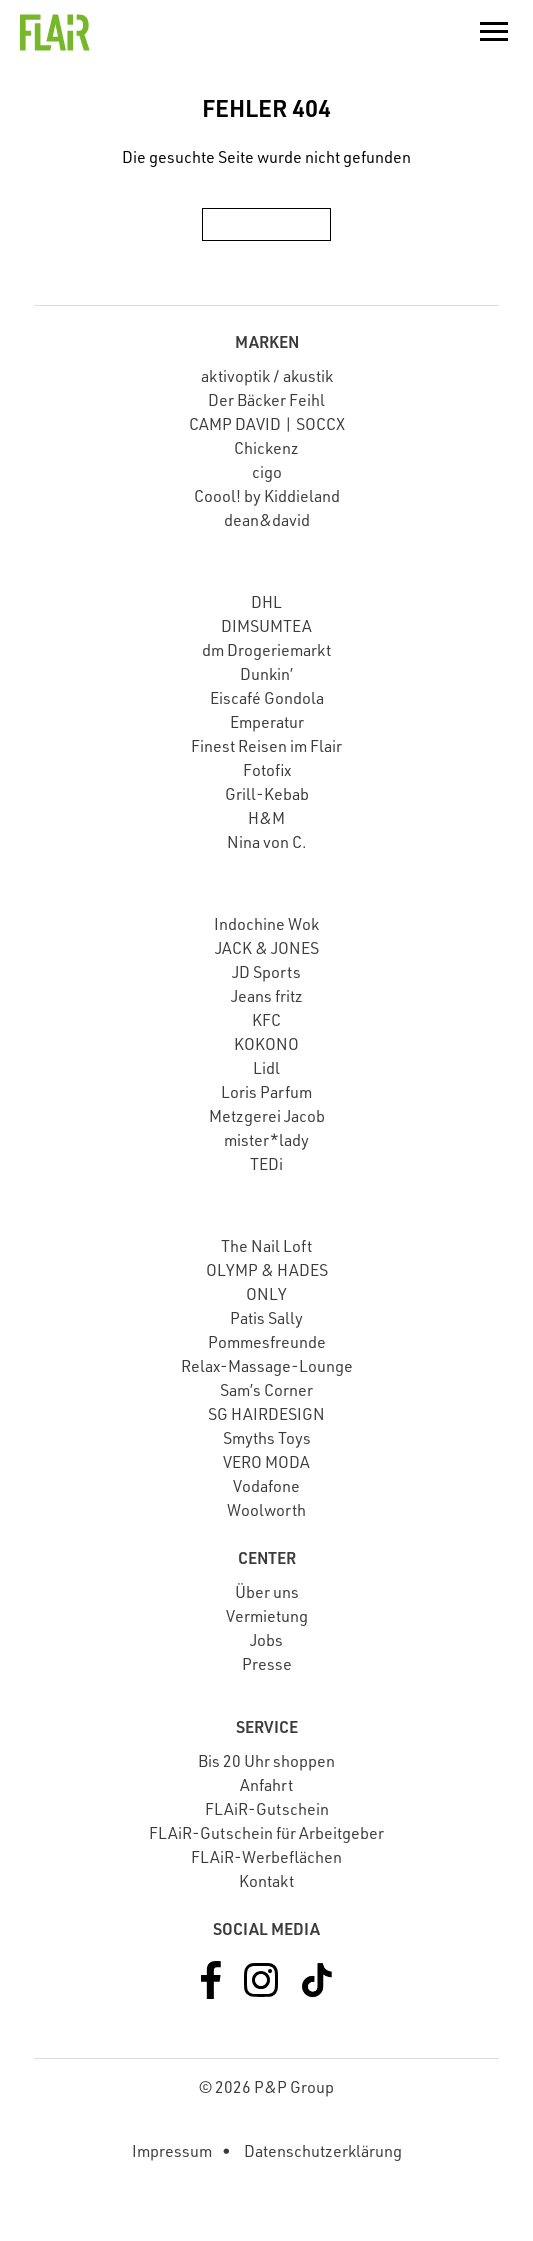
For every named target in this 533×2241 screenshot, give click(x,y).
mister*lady (266, 1140)
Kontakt (266, 1881)
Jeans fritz (267, 996)
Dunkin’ (266, 674)
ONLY (266, 1294)
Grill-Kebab (267, 794)
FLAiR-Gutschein (267, 1809)
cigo (267, 472)
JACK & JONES (267, 948)
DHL (266, 602)
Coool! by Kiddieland (267, 496)
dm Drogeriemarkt (266, 650)
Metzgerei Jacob (267, 1116)
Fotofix (267, 770)
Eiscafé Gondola (267, 698)
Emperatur (267, 722)
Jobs (266, 1640)
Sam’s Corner (266, 1390)
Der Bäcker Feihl (266, 400)
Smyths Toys (267, 1438)
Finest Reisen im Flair (266, 746)
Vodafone (266, 1486)
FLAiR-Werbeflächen (266, 1857)
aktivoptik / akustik (267, 376)
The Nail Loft (266, 1246)
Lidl (266, 1068)
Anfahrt (266, 1785)
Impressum (172, 2151)
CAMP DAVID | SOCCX (267, 424)
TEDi (266, 1164)
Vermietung (267, 1616)
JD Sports (266, 972)
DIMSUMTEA (266, 626)
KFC (266, 1020)
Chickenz (266, 448)
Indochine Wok (266, 924)
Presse (267, 1664)
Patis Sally (266, 1318)
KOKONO (266, 1044)
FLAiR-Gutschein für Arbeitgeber (266, 1833)
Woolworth (266, 1510)
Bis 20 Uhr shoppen (266, 1761)
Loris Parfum (266, 1092)
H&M (266, 818)
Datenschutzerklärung (323, 2151)
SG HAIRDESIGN (266, 1414)
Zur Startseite (266, 223)
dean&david (267, 520)
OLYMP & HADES (267, 1270)
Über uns (267, 1592)
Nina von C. (267, 842)
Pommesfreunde (267, 1342)
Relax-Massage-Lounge (267, 1366)
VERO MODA (266, 1462)
